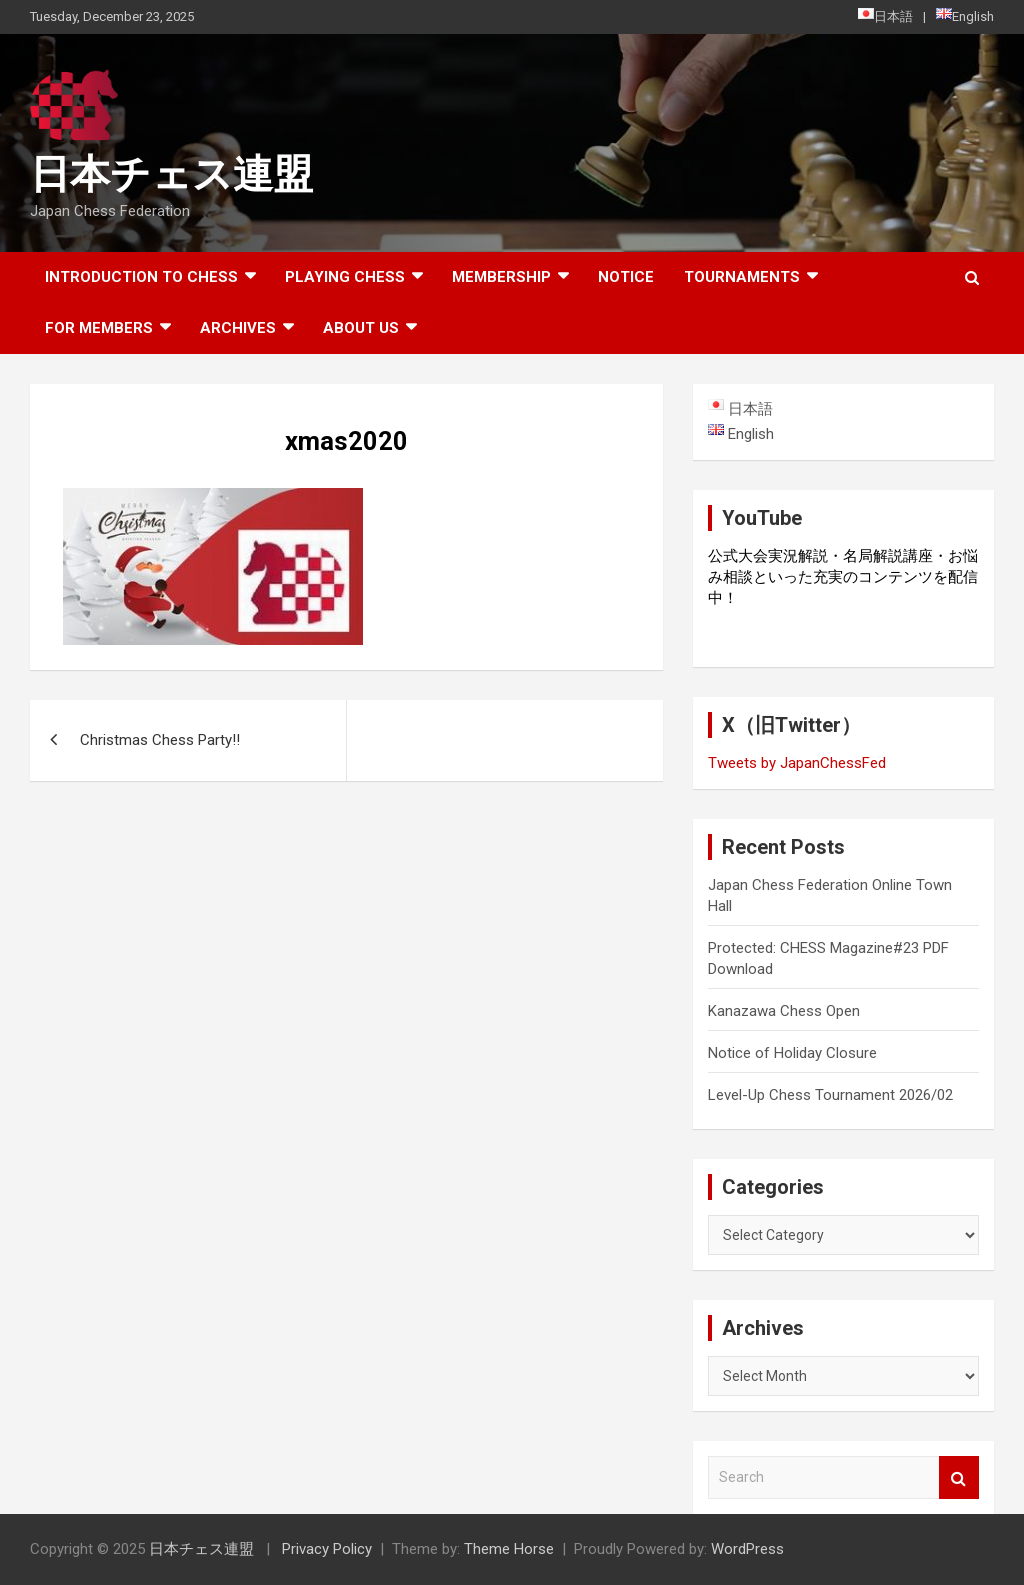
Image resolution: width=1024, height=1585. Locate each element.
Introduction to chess (141, 277)
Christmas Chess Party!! (160, 740)
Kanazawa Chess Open (784, 1011)
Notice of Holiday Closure (792, 1053)
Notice (626, 277)
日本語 (885, 16)
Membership (501, 277)
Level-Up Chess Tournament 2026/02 (830, 1095)
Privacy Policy (327, 1549)
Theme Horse (509, 1549)
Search (959, 1477)
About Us (361, 328)
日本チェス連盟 (171, 174)
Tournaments (742, 277)
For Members (99, 328)
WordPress (747, 1549)
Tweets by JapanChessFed (797, 763)
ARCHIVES (238, 328)
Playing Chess (345, 277)
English (965, 16)
